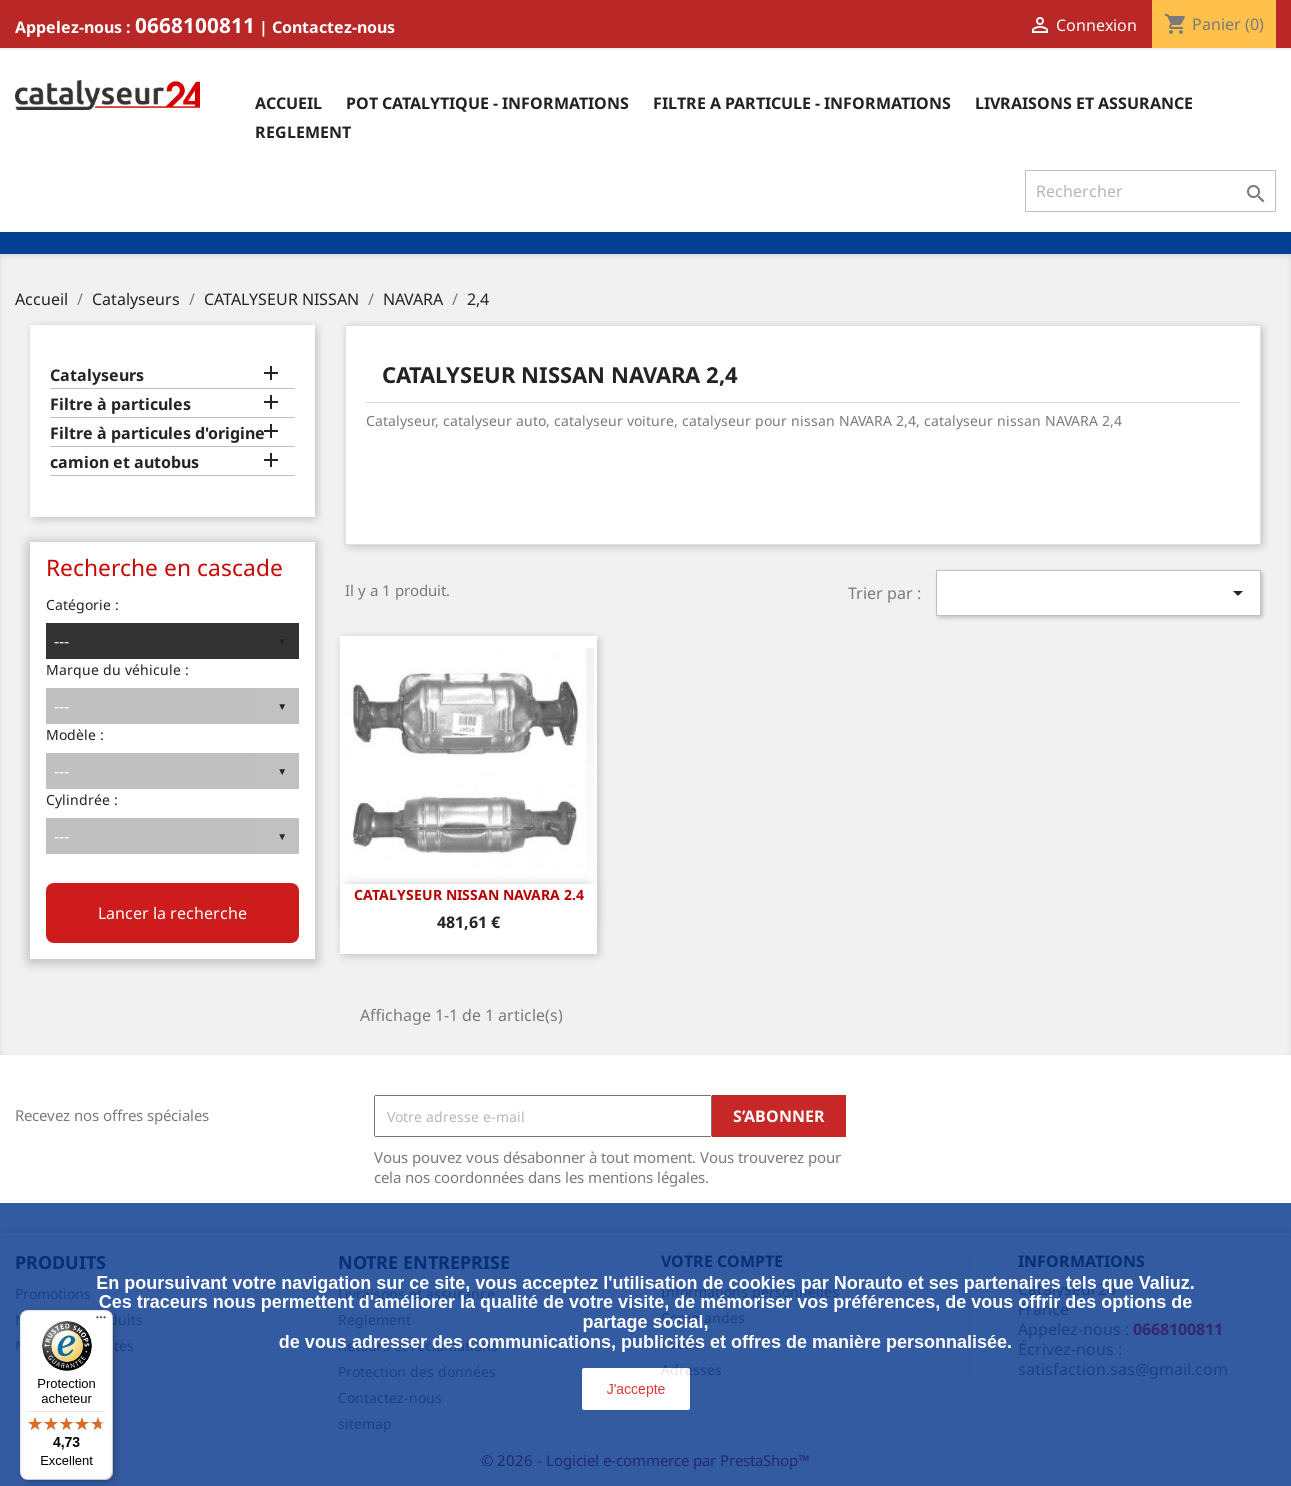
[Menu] (101, 1322)
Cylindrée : (82, 799)
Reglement (303, 132)
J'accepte (636, 1389)
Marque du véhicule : (117, 669)
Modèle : (75, 734)
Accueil (288, 103)
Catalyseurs (97, 375)
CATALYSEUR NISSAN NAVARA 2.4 (469, 894)
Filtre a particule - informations (802, 103)
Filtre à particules (120, 404)
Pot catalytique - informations (487, 103)
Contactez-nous (333, 27)
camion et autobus (124, 462)
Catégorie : (82, 604)
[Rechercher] (1150, 191)
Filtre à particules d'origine (157, 433)
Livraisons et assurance (1084, 103)
